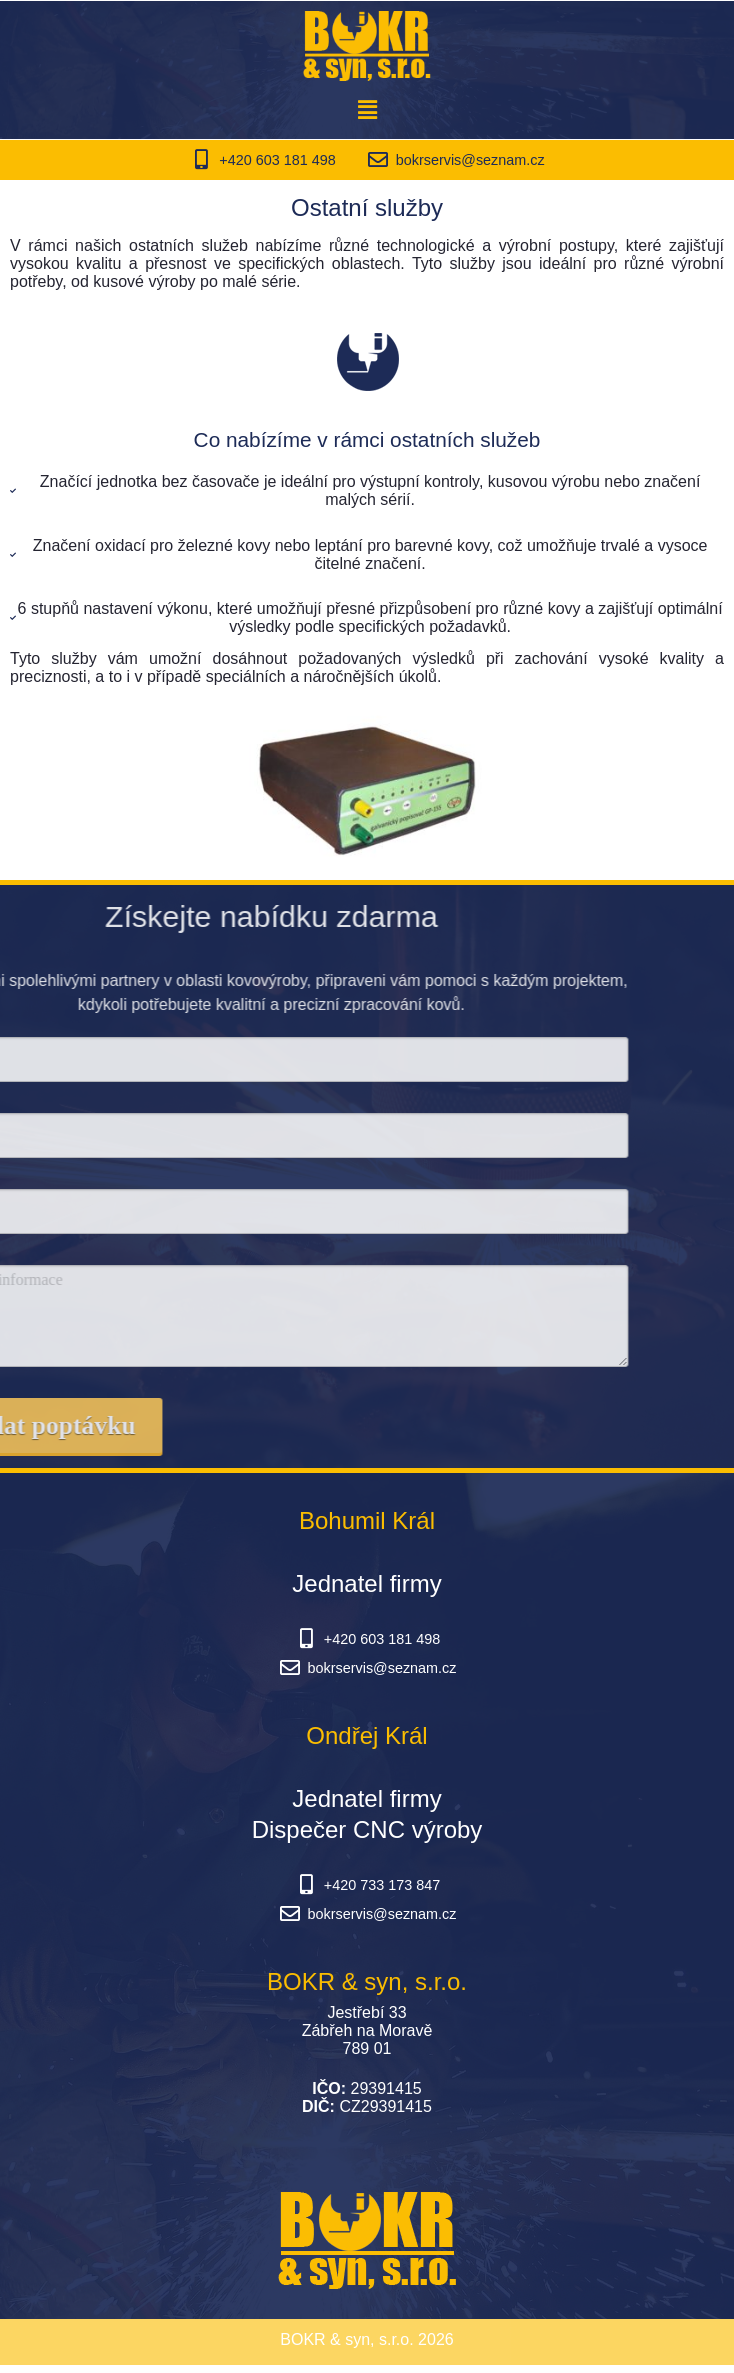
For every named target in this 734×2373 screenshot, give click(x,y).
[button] (367, 110)
